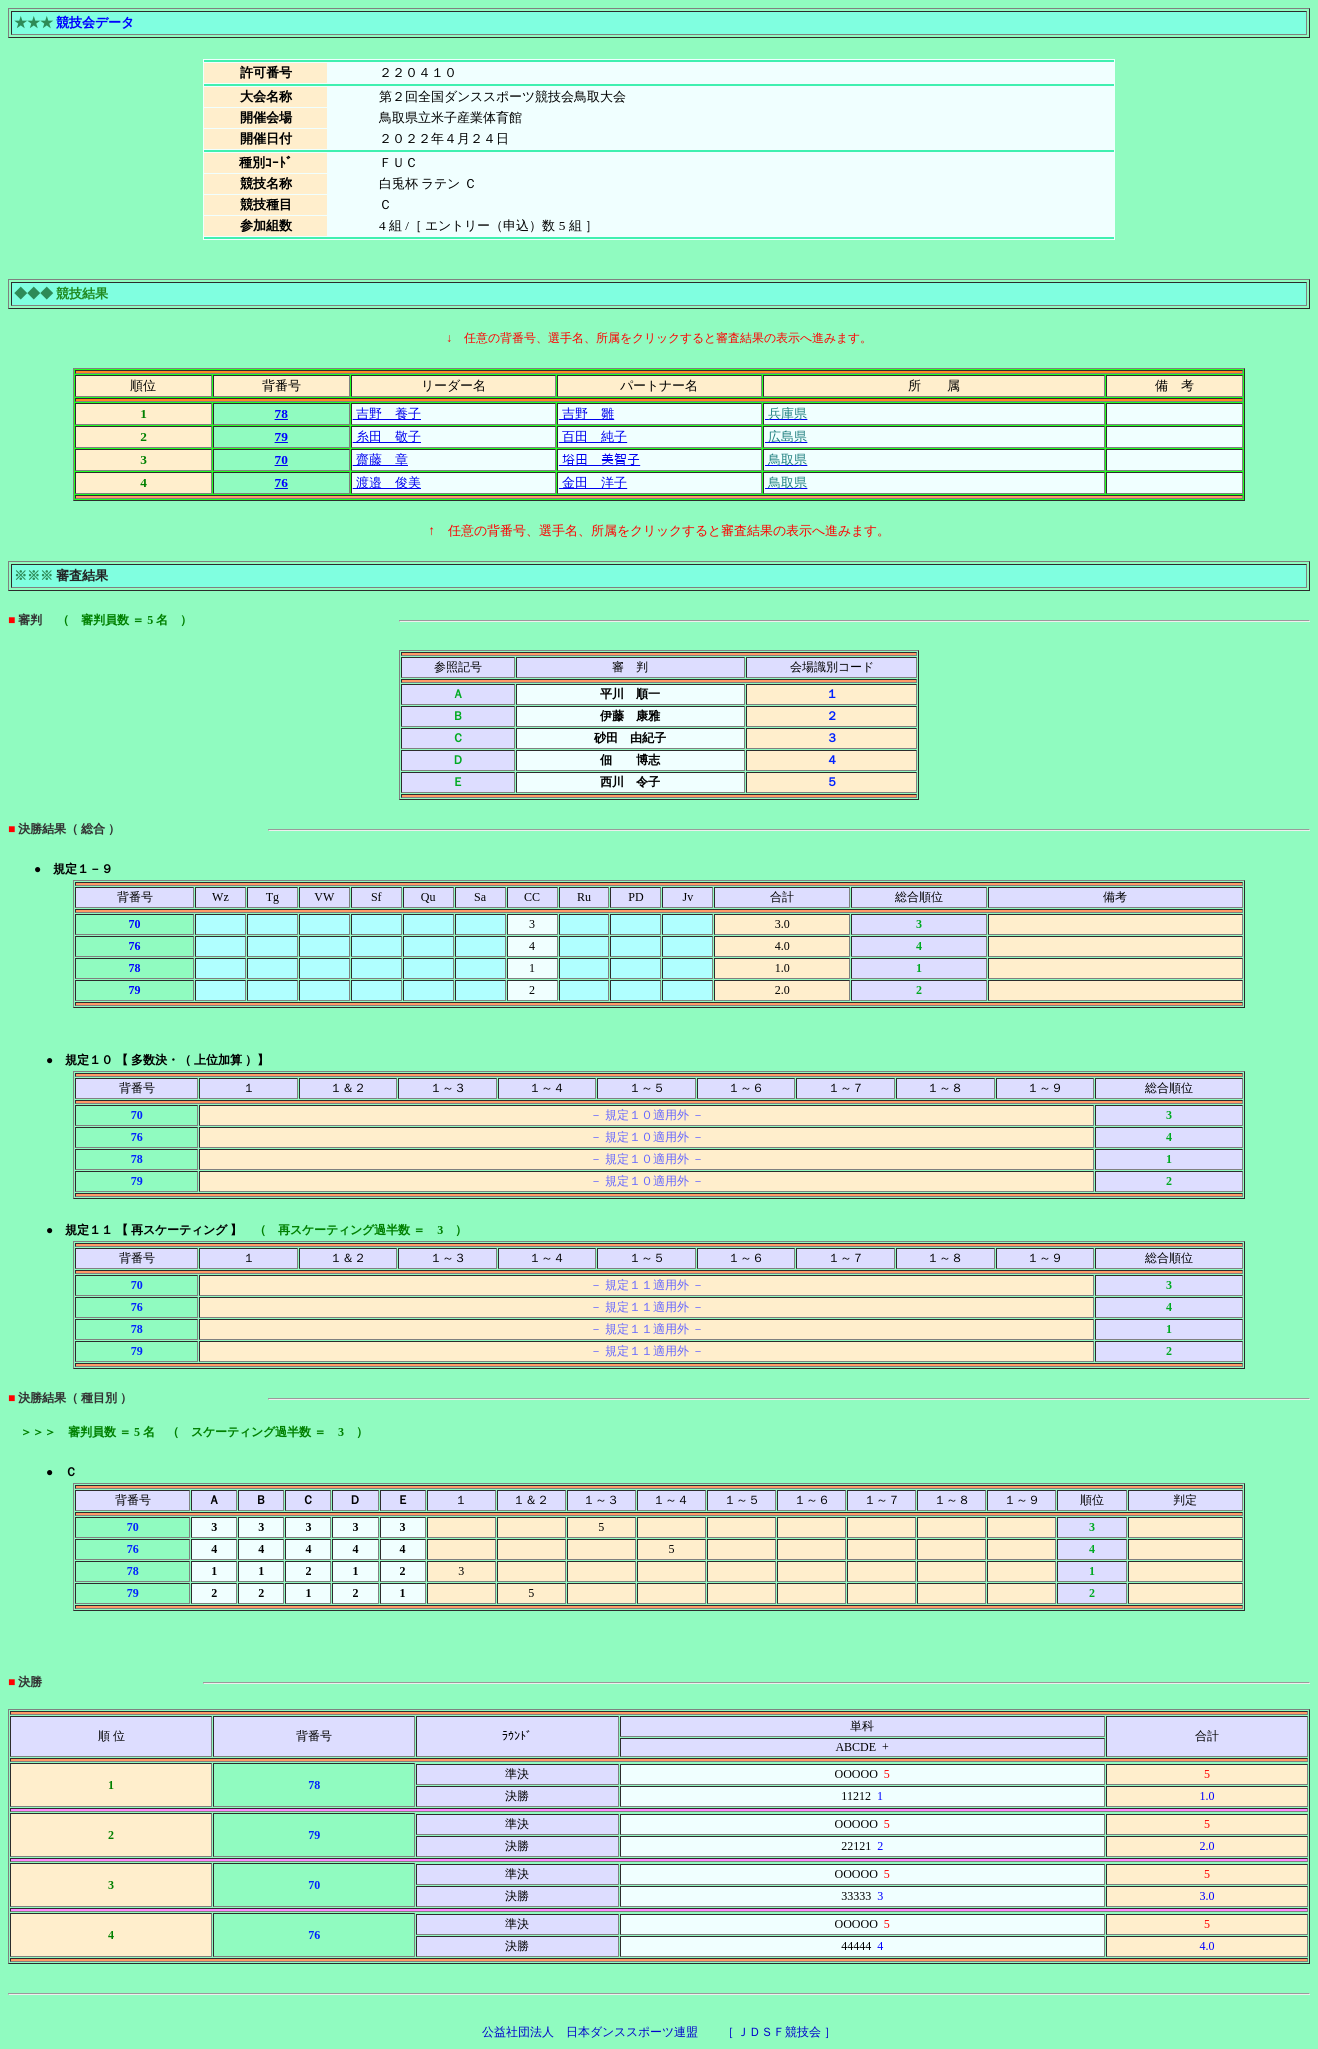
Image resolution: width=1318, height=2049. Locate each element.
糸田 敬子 (387, 436)
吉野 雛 (586, 413)
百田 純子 (593, 436)
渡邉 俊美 (387, 482)
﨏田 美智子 (599, 459)
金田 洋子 (593, 482)
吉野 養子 (387, 413)
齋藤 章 (380, 459)
